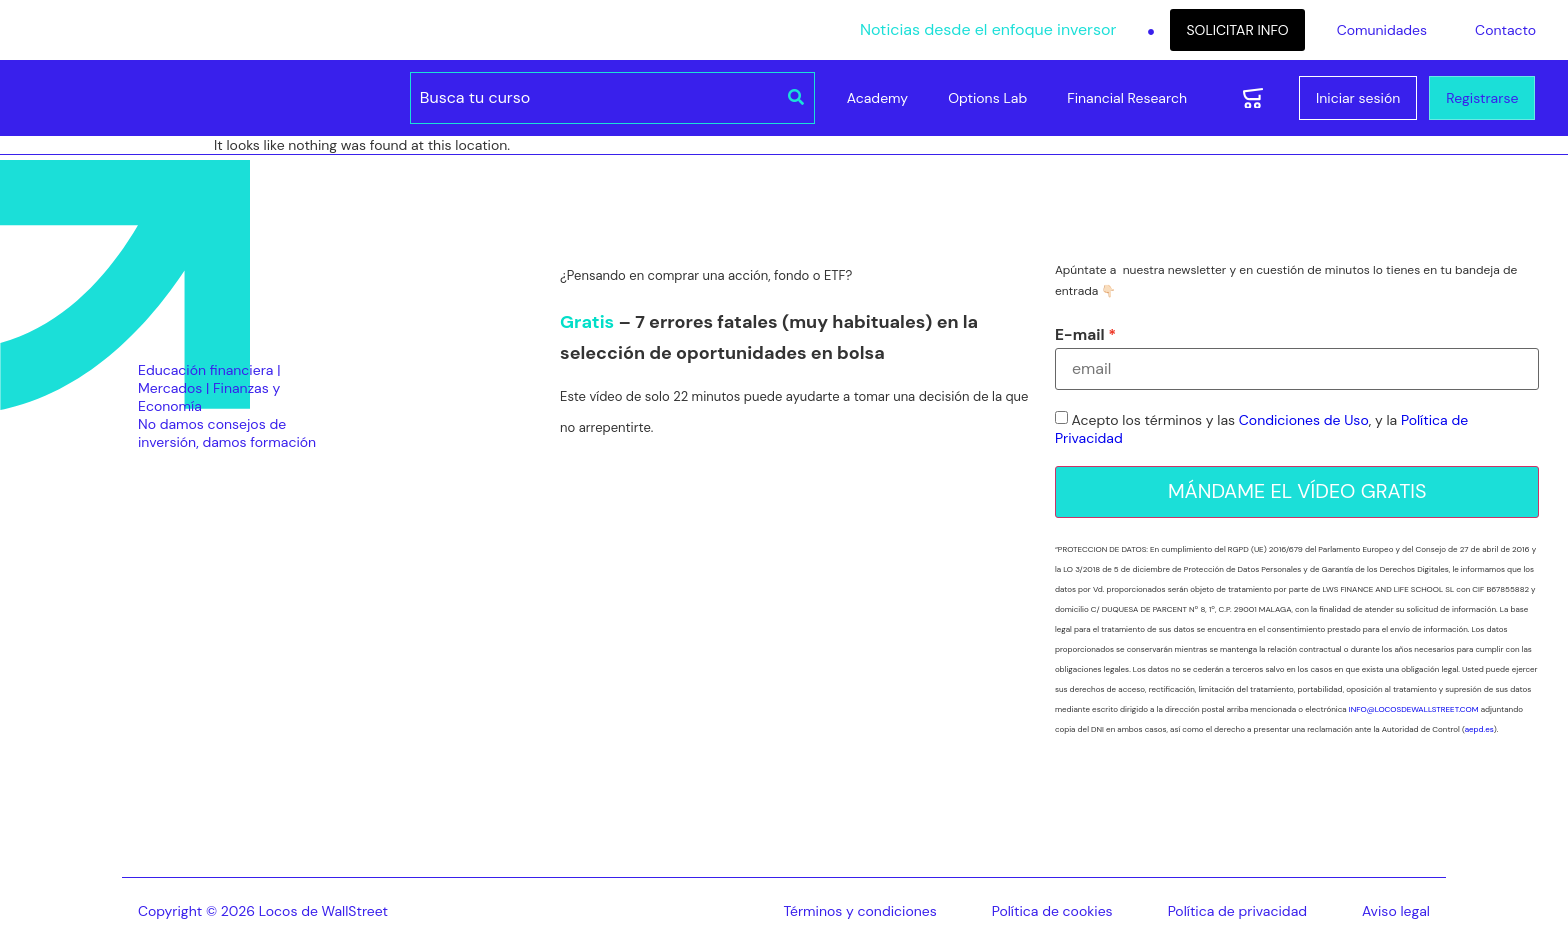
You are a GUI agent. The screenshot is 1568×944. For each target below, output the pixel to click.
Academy (877, 98)
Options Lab (987, 98)
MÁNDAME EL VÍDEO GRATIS (1297, 492)
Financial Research (1127, 98)
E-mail (1080, 335)
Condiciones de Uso (1304, 421)
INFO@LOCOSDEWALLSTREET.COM (1414, 709)
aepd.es (1479, 729)
